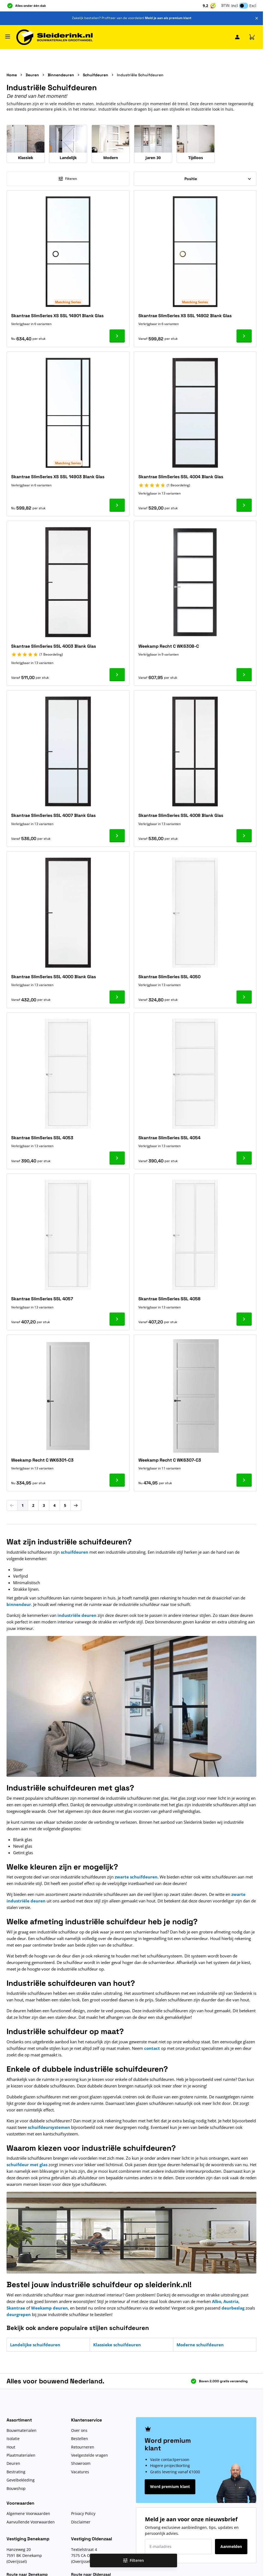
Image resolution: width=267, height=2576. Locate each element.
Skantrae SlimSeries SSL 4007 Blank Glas (53, 815)
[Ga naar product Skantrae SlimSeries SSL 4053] (117, 1158)
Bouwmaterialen (22, 2430)
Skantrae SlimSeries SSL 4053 (42, 1138)
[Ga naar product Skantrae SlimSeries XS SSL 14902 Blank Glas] (244, 336)
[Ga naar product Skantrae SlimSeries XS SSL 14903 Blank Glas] (117, 505)
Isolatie (13, 2438)
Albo (216, 2301)
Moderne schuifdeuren (200, 2344)
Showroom (80, 2463)
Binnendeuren (61, 74)
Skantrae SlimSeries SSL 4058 (169, 1299)
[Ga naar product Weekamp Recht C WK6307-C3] (244, 1480)
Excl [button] (252, 5)
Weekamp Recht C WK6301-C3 (42, 1460)
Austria (230, 2301)
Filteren (68, 178)
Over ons (79, 2430)
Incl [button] (234, 5)
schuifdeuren (74, 1552)
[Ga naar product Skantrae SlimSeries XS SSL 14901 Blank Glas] (117, 336)
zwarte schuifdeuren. (137, 1877)
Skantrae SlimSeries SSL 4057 (42, 1299)
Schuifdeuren (95, 74)
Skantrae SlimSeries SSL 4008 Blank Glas (180, 815)
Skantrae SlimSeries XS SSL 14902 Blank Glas (185, 316)
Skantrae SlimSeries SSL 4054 (169, 1138)
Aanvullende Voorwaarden (31, 2522)
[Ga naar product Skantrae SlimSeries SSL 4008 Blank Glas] (244, 835)
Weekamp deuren (49, 2308)
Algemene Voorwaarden (28, 2513)
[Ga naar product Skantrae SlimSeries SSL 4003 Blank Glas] (117, 674)
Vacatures (80, 2471)
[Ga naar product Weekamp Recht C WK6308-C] (244, 674)
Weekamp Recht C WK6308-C (168, 646)
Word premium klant (170, 2486)
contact (152, 2048)
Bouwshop (16, 2488)
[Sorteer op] (195, 179)
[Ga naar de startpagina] (54, 37)
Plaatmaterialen (21, 2455)
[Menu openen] (7, 36)
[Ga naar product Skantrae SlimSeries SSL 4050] (244, 997)
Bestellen (79, 2438)
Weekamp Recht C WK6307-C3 (169, 1460)
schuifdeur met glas (27, 2164)
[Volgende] (75, 1505)
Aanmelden (231, 2546)
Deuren (32, 74)
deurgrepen (19, 2314)
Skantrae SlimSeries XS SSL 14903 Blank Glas (57, 477)
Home (12, 74)
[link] (12, 1505)
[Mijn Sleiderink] (237, 37)
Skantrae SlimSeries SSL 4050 (169, 977)
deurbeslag (233, 2308)
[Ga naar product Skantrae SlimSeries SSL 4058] (244, 1319)
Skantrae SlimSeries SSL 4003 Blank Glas (53, 646)
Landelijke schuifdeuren (35, 2344)
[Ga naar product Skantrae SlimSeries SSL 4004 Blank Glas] (244, 505)
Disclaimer (80, 2522)
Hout (11, 2447)
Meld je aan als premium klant (168, 18)
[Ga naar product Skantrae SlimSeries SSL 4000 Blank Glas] (117, 997)
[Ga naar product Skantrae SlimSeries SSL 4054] (244, 1158)
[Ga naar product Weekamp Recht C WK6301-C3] (117, 1480)
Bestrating (16, 2471)
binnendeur (19, 1604)
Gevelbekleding (21, 2480)
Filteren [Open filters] (133, 2560)
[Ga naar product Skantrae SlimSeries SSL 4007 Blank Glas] (117, 835)
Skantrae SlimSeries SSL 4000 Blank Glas (53, 977)
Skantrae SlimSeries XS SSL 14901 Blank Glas (57, 316)
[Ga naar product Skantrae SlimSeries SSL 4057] (117, 1319)
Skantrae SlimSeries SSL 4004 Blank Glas (180, 477)
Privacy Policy (83, 2513)
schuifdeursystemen (49, 2127)
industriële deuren (76, 1615)
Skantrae (16, 2308)
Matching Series (68, 302)
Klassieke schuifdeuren (117, 2344)
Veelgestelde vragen (89, 2455)
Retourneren (82, 2447)
